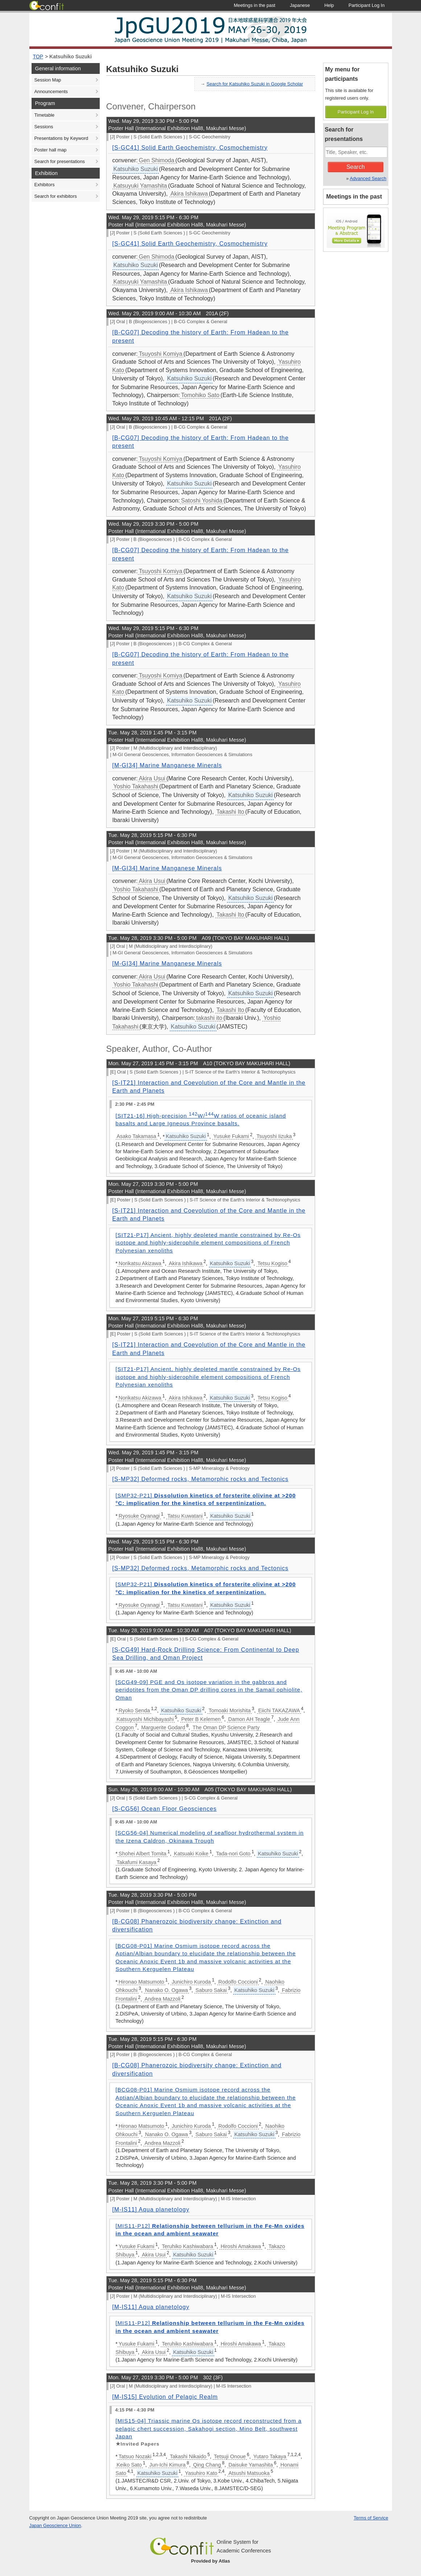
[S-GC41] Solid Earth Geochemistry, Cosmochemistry (190, 148)
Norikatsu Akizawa (140, 1263)
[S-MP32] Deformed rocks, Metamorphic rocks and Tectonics (200, 1479)
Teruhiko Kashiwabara (187, 2246)
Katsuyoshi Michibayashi (145, 1719)
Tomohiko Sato (200, 395)
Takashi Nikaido (188, 2456)
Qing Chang (207, 2465)
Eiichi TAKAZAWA (279, 1710)
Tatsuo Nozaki (135, 2456)
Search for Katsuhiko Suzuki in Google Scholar (254, 84)
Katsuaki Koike (191, 1853)
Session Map (47, 80)
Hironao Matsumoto (141, 1982)
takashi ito (209, 1018)
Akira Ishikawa (189, 194)
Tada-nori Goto (233, 1853)
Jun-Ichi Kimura (167, 2465)
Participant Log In (356, 111)
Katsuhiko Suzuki (70, 56)
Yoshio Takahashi (135, 786)
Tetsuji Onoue (230, 2456)
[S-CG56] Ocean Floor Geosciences (164, 1809)
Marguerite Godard (163, 1727)
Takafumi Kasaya (137, 1862)
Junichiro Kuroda (191, 1982)
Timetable (44, 115)
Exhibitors (44, 184)
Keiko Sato (129, 2465)
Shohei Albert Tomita (142, 1853)
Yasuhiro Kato (201, 2473)
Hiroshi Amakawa (240, 2246)
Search (355, 167)
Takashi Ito (230, 812)
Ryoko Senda (134, 1710)
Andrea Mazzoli (162, 1999)
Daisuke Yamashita (250, 2465)
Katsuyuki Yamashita (140, 186)
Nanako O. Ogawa (166, 1990)
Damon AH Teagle (249, 1719)
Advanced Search (368, 178)
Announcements (51, 91)
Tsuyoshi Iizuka (274, 1136)
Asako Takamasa (136, 1136)
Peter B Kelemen (201, 1719)
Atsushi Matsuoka (249, 2473)
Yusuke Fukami (231, 1136)
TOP (38, 56)
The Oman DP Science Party (226, 1727)
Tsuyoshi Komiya (160, 354)
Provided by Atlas (210, 2561)
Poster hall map (50, 150)
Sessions (43, 126)
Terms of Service (371, 2518)
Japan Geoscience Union (55, 2525)
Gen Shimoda (156, 160)
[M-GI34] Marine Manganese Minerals (167, 765)
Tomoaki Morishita (230, 1710)
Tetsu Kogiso (272, 1263)
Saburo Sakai (211, 1990)
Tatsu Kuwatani (185, 1516)
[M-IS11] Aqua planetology (151, 2209)
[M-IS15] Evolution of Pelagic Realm (165, 2397)
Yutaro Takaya (269, 2456)
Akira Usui (152, 778)
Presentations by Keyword (61, 138)
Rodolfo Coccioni (238, 1982)
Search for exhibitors (55, 196)
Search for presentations (59, 161)
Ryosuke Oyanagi (139, 1516)
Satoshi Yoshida (201, 500)
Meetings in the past (354, 196)
